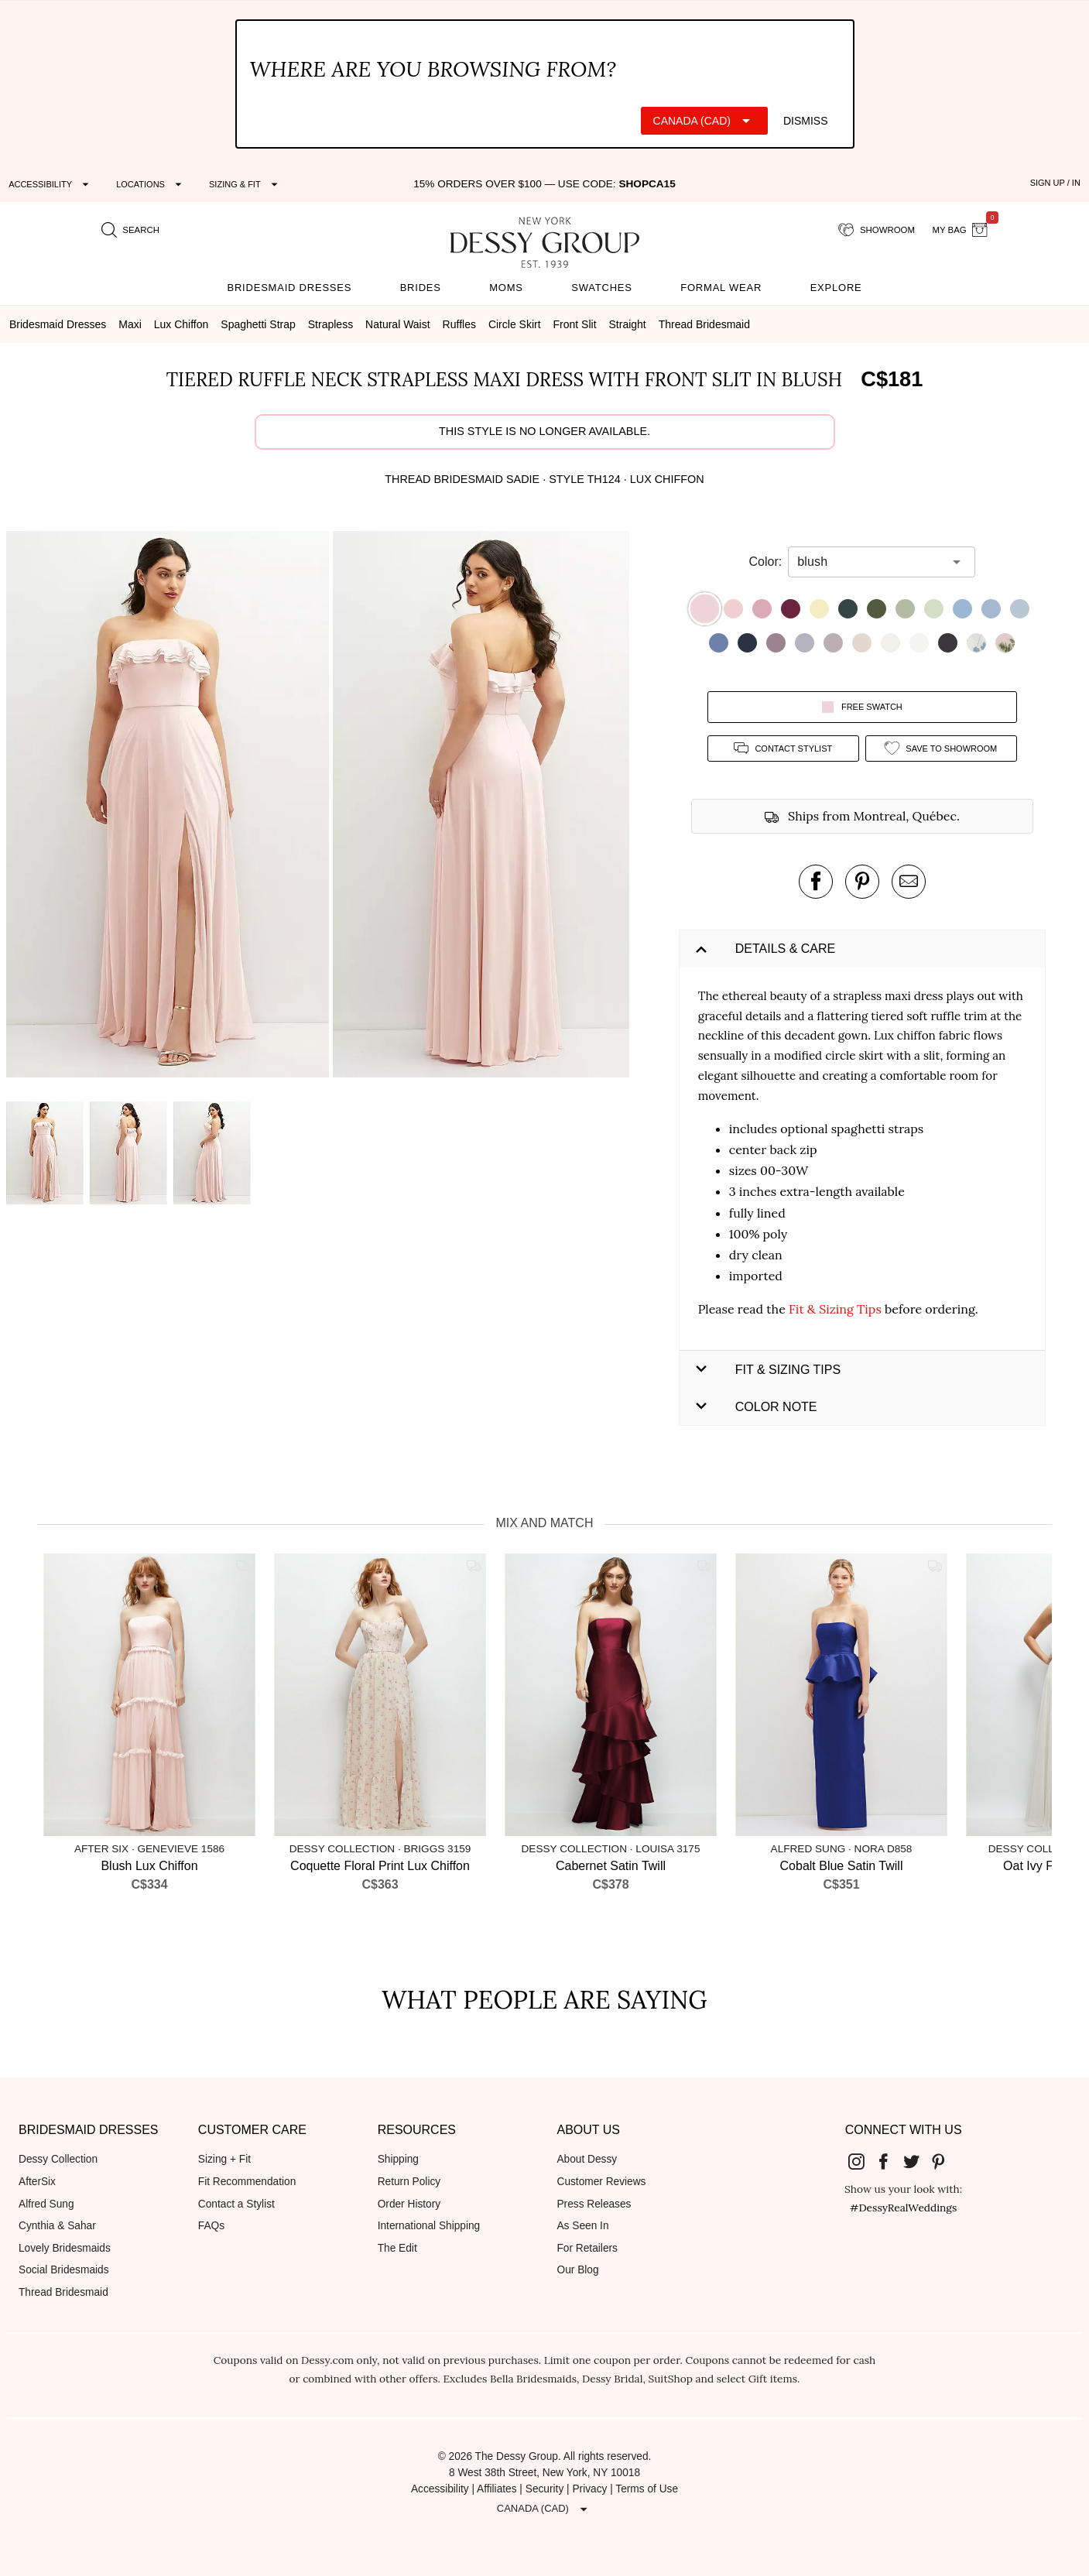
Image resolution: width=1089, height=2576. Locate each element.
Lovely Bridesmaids (65, 2248)
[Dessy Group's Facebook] (890, 2160)
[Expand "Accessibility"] (50, 184)
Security (545, 2489)
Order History (409, 2204)
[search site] (131, 230)
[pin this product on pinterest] (862, 882)
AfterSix (37, 2181)
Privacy (589, 2489)
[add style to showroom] (941, 748)
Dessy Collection (58, 2159)
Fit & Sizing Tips (835, 1309)
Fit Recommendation (247, 2181)
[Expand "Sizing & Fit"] (245, 184)
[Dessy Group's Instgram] (862, 2160)
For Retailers (586, 2248)
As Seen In (582, 2226)
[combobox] (870, 562)
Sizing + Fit (224, 2159)
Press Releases (593, 2204)
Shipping (398, 2159)
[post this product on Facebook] (816, 882)
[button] (169, 806)
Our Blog (577, 2270)
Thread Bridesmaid (63, 2292)
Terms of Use (646, 2489)
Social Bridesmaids (64, 2270)
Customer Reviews (601, 2181)
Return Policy (409, 2181)
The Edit (397, 2248)
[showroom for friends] (876, 230)
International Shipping (429, 2226)
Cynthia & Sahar (57, 2226)
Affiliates (497, 2489)
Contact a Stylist (236, 2204)
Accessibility (440, 2489)
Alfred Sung (46, 2204)
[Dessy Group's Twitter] (917, 2160)
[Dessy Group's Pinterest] (945, 2160)
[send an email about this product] (909, 882)
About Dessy (586, 2159)
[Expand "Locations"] (151, 184)
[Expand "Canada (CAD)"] (704, 121)
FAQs (211, 2226)
